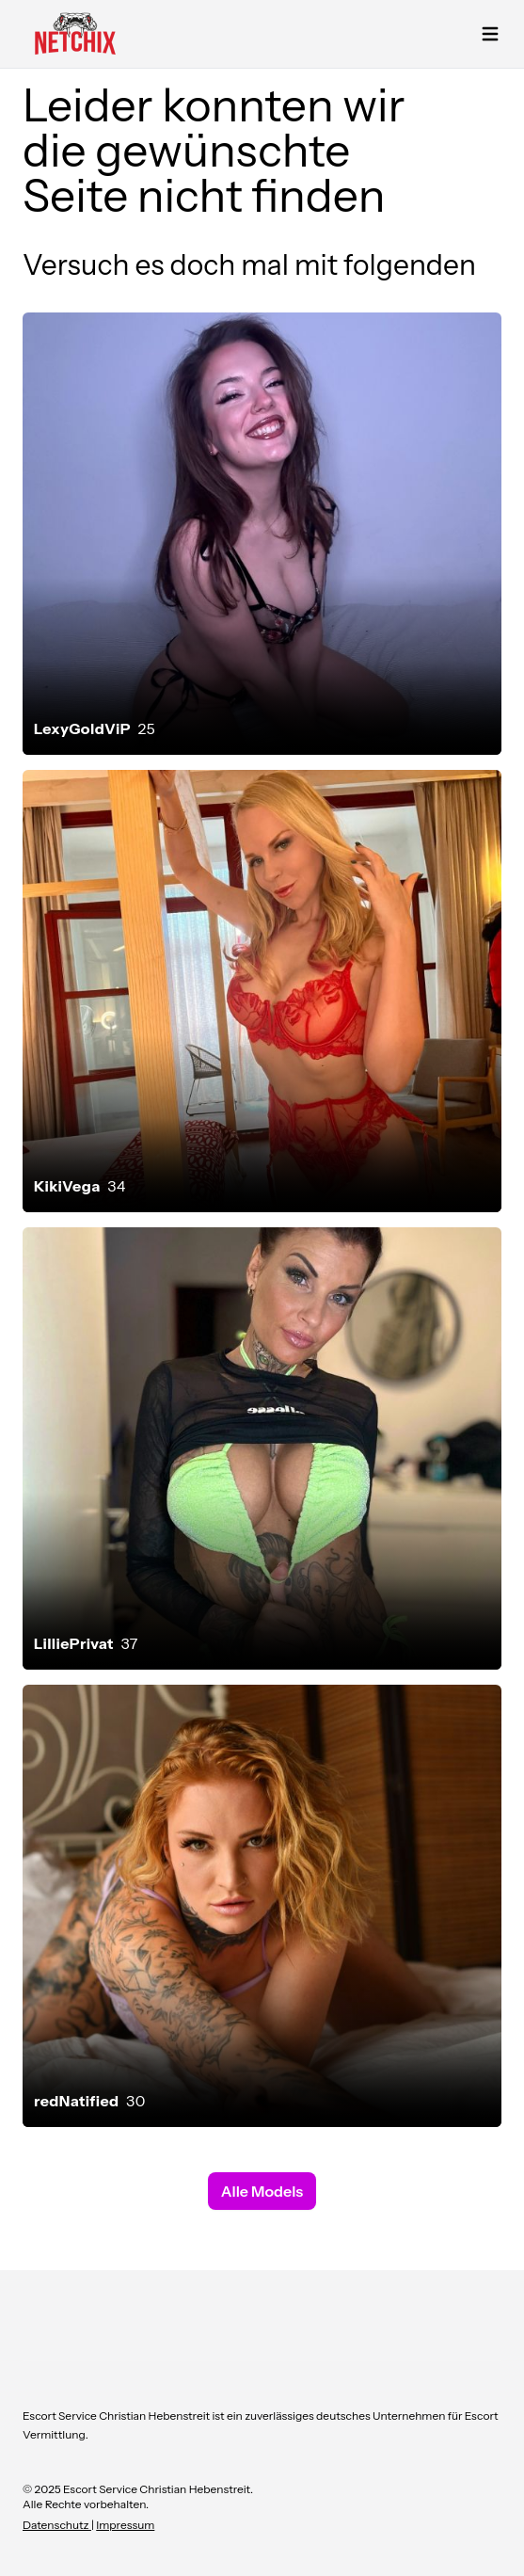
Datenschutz (57, 2525)
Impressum (125, 2525)
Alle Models (262, 2191)
